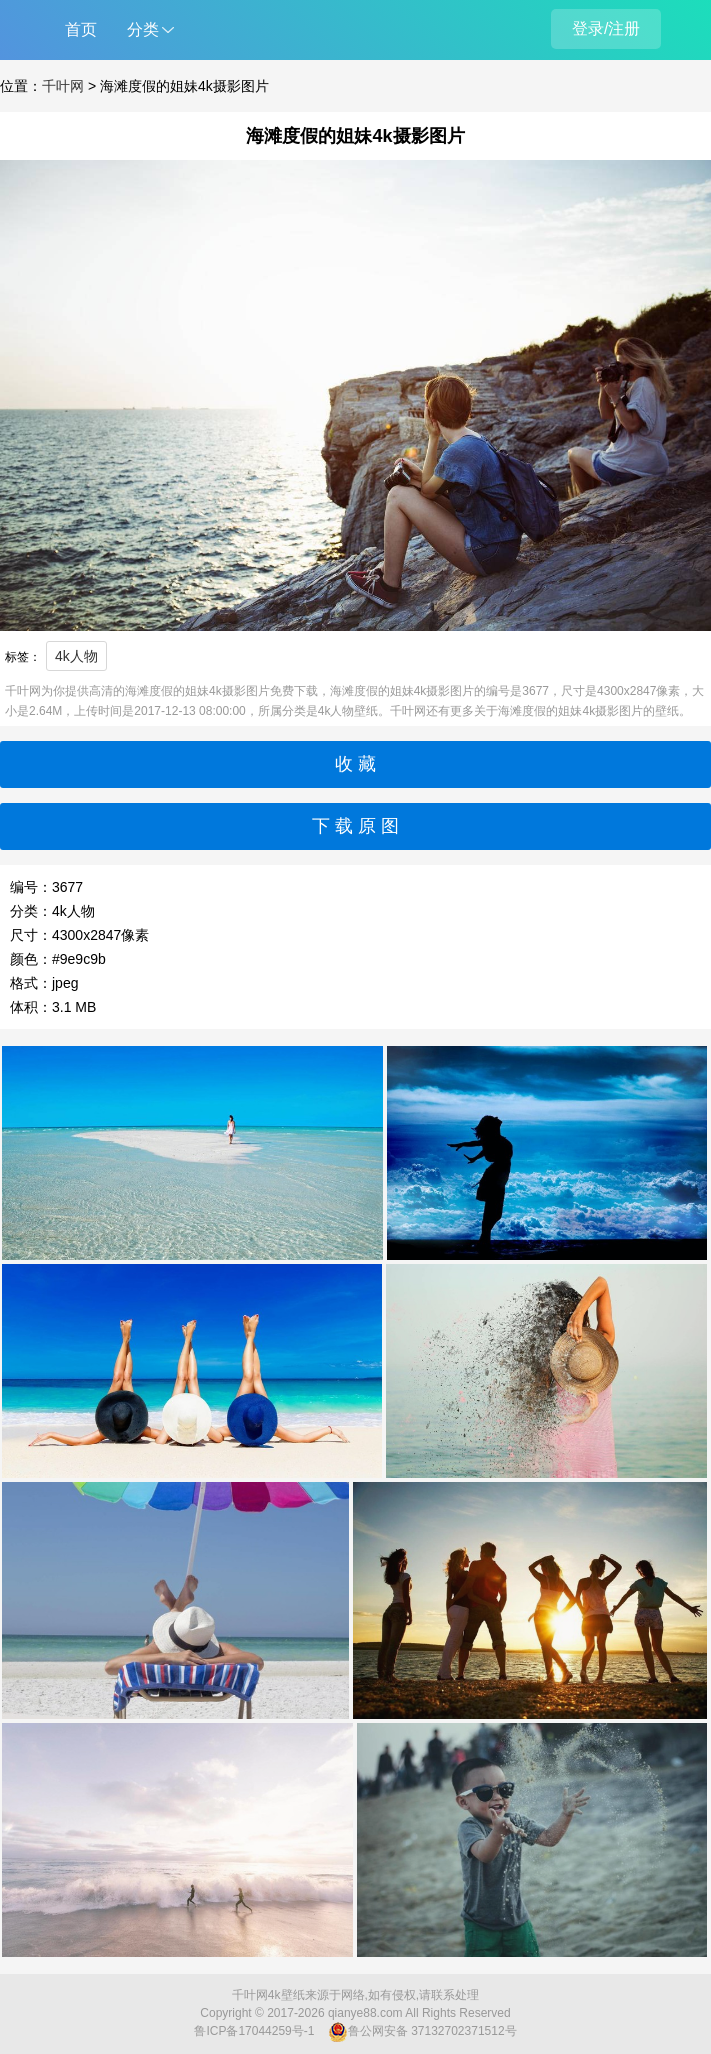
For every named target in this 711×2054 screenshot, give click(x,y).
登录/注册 (606, 28)
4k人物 (76, 656)
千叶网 (63, 86)
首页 (81, 29)
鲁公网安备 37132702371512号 (422, 2032)
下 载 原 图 (355, 826)
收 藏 (355, 764)
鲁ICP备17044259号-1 (254, 2031)
